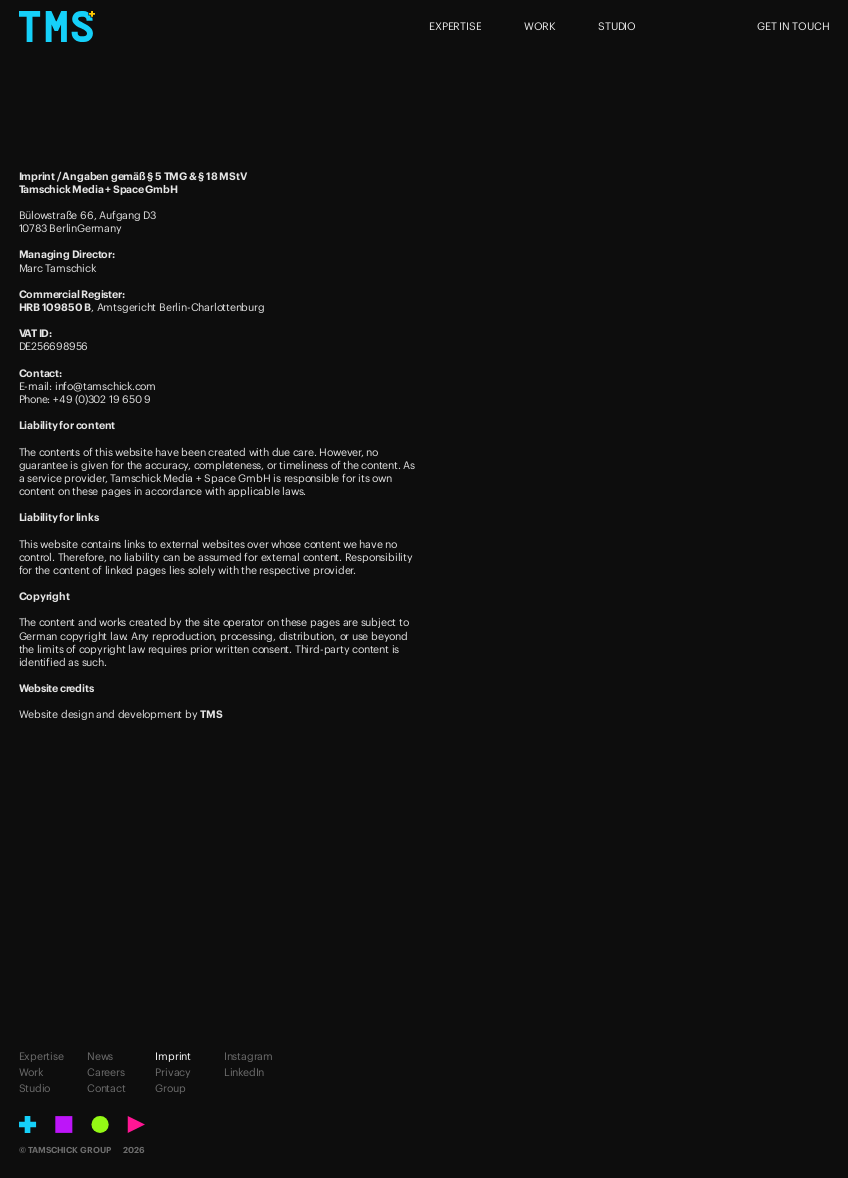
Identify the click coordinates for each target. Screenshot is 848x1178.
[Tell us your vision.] (424, 1013)
